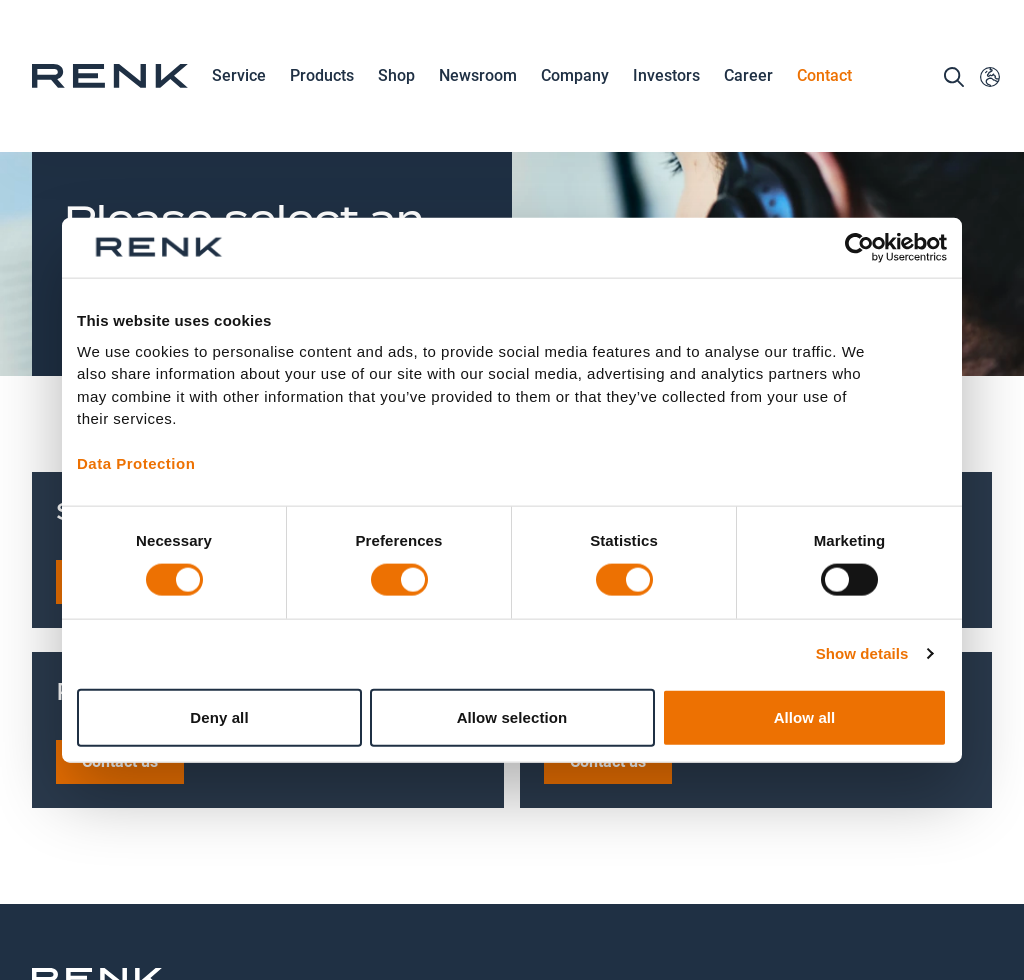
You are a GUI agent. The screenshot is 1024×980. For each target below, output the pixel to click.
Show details (862, 653)
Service (239, 77)
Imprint (594, 879)
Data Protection (136, 463)
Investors (666, 75)
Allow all (805, 716)
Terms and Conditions (689, 891)
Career (748, 77)
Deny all (219, 716)
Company (575, 77)
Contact (824, 75)
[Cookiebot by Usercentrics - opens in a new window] (859, 248)
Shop (396, 75)
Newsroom (478, 77)
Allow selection (512, 716)
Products (322, 77)
